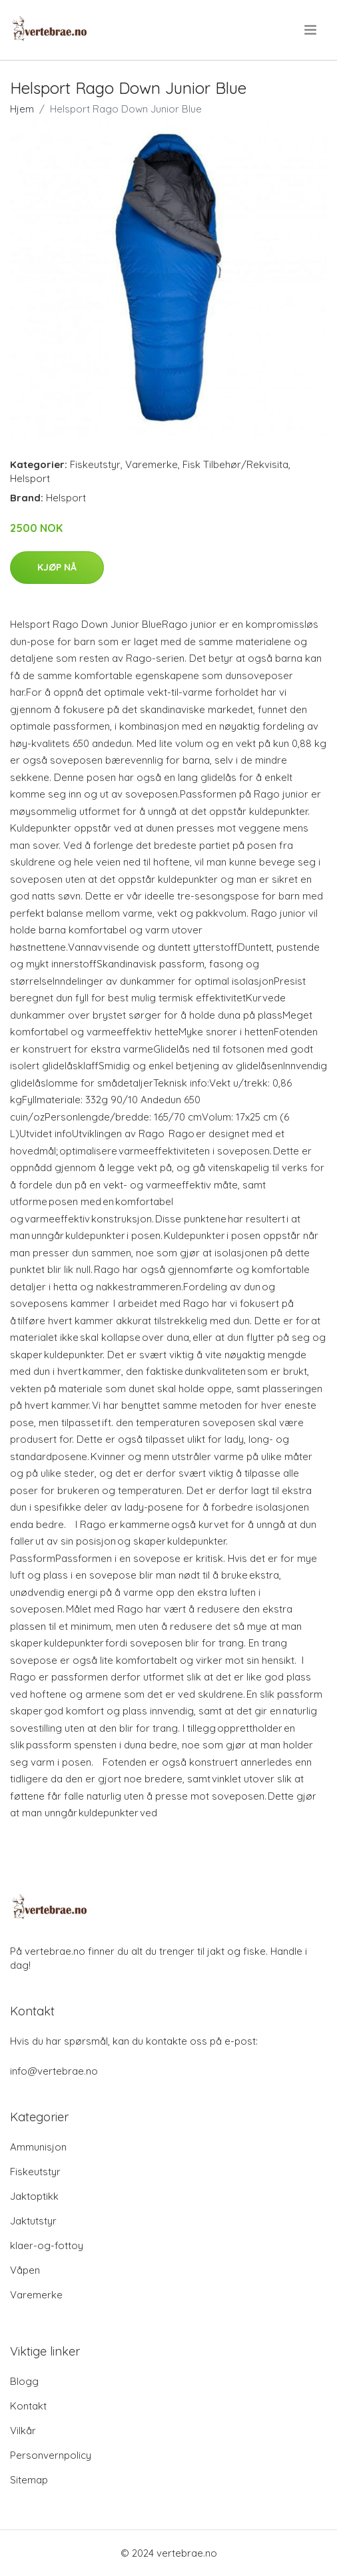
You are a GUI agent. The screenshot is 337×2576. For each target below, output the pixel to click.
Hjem (22, 109)
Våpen (25, 2270)
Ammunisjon (38, 2147)
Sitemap (29, 2479)
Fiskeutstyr (95, 464)
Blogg (24, 2381)
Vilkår (23, 2430)
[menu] (311, 30)
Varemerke (151, 464)
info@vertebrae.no (54, 2071)
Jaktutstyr (33, 2220)
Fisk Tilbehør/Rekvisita (235, 464)
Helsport (30, 478)
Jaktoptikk (34, 2196)
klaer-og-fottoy (46, 2245)
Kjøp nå (57, 567)
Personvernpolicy (50, 2455)
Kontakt (28, 2406)
